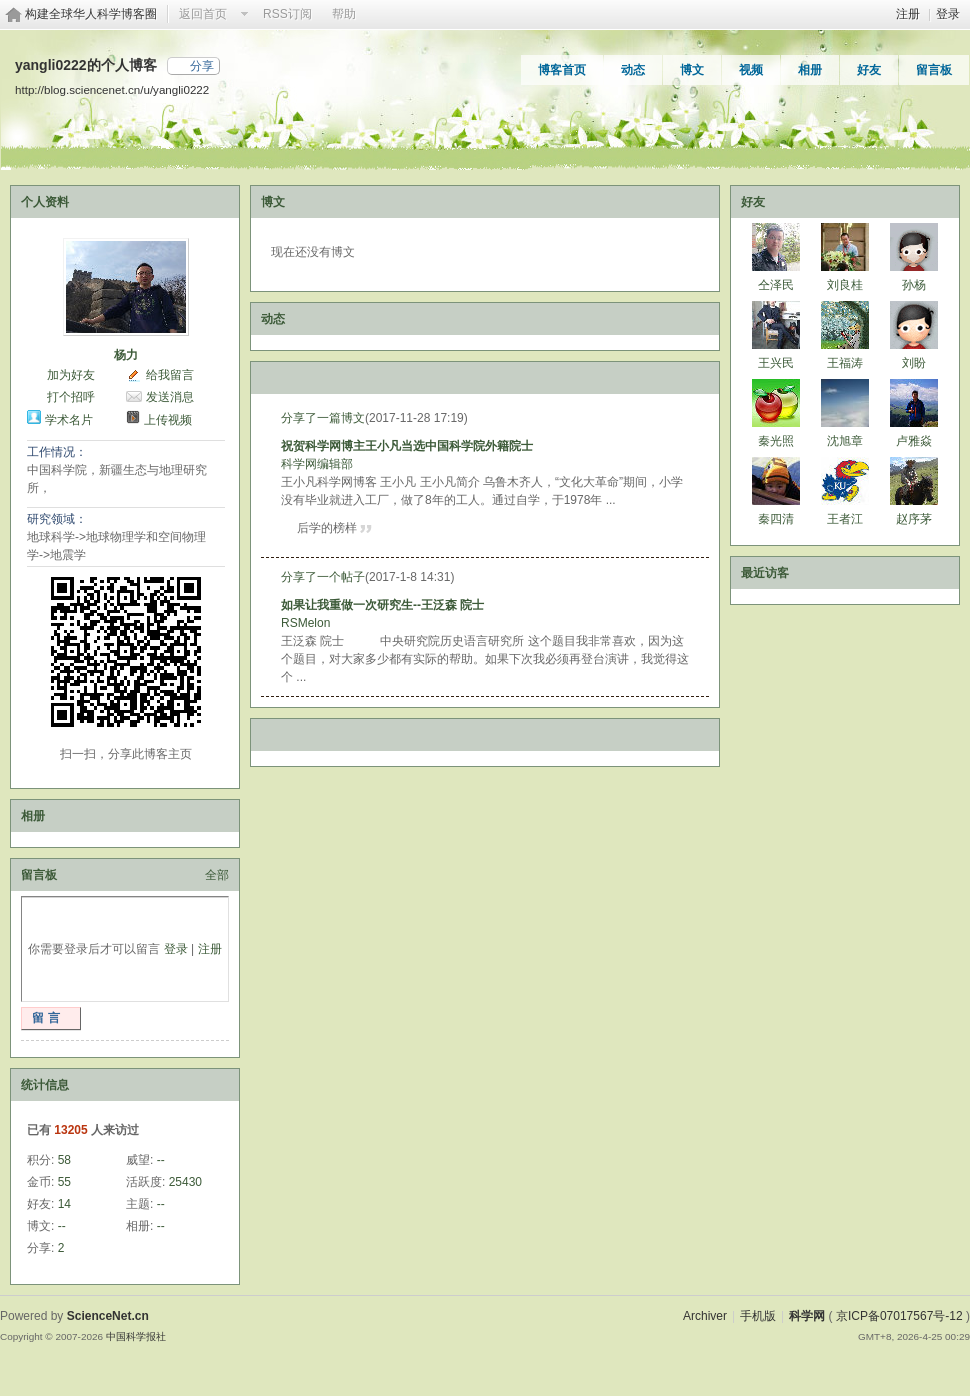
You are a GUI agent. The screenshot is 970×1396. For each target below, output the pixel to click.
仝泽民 (776, 285)
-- (161, 1160)
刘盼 (914, 363)
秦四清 (776, 519)
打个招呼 (71, 397)
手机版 (758, 1316)
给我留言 (170, 375)
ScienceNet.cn (108, 1316)
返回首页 (203, 14)
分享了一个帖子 (323, 577)
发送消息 (170, 397)
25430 (185, 1182)
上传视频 (168, 420)
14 (64, 1204)
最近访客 (765, 573)
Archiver (705, 1316)
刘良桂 (845, 285)
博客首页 (562, 70)
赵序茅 (914, 519)
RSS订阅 (287, 14)
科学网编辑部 (317, 464)
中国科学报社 (136, 1336)
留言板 (934, 70)
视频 (751, 70)
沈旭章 (845, 441)
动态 (633, 70)
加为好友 (71, 375)
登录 (948, 14)
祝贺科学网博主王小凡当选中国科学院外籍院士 (407, 446)
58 (64, 1160)
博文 (692, 70)
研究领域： (57, 519)
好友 (869, 70)
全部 (217, 875)
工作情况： (57, 452)
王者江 (845, 519)
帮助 (344, 14)
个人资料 (45, 202)
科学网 (807, 1316)
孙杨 (914, 285)
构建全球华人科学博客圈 (91, 14)
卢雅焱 (914, 441)
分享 (202, 66)
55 (64, 1182)
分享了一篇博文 (323, 418)
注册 (908, 14)
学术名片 (69, 420)
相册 (810, 70)
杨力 (126, 355)
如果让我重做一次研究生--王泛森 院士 (382, 605)
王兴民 (776, 363)
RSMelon (305, 623)
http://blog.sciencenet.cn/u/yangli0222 (112, 89)
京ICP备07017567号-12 (899, 1316)
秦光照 (776, 441)
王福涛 (845, 363)
